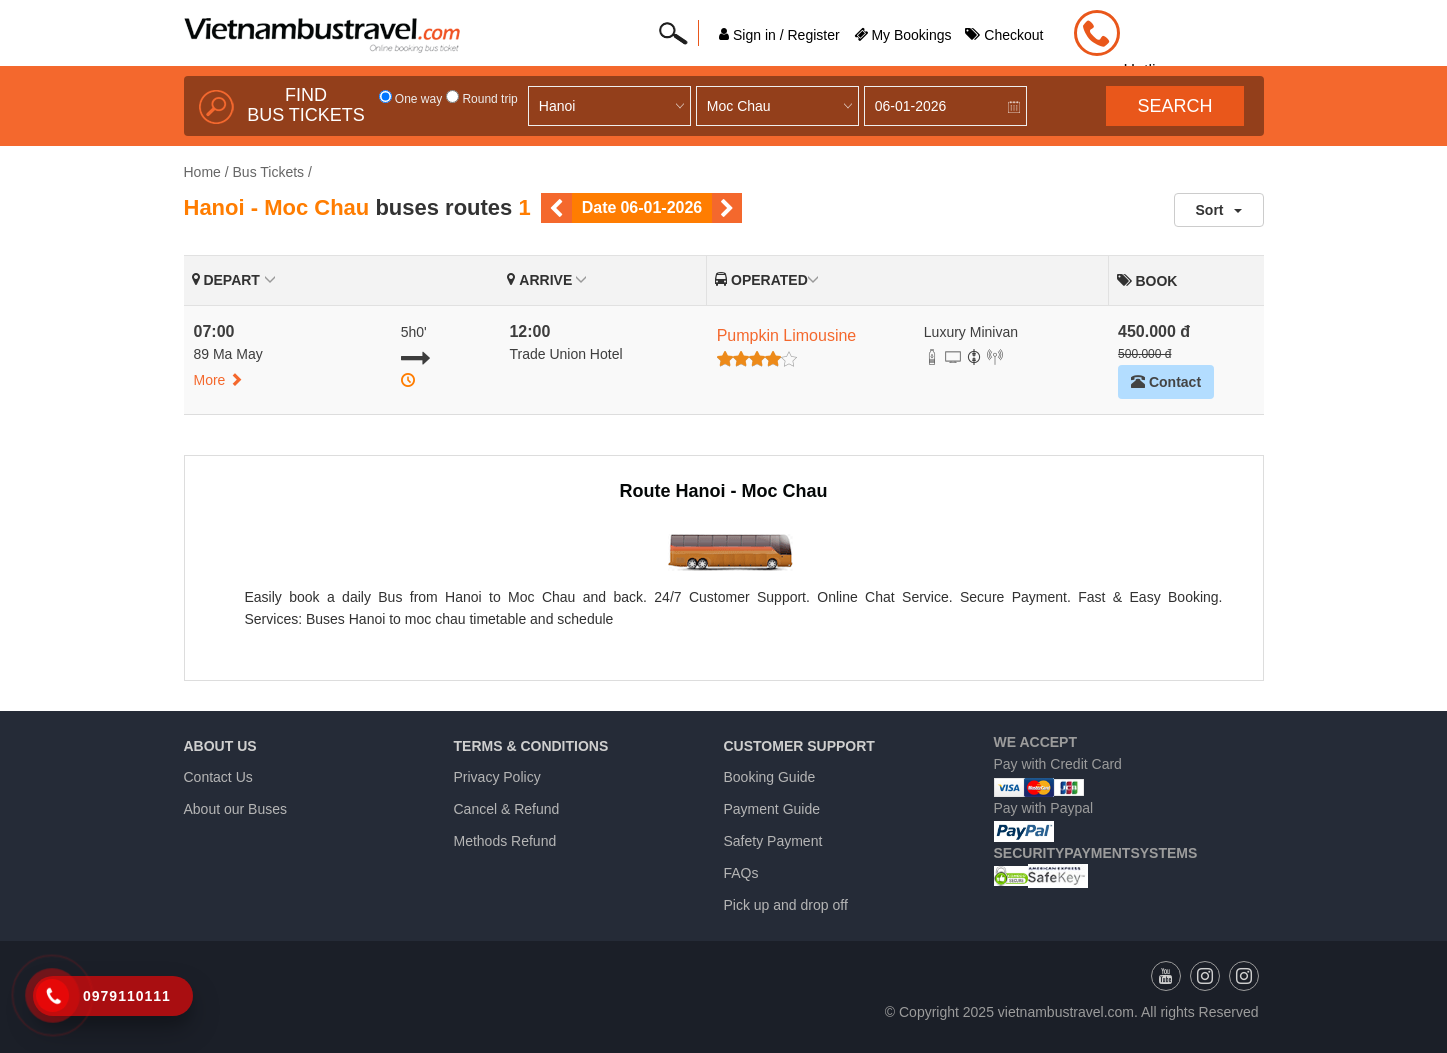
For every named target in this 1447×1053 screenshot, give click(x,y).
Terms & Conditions (531, 746)
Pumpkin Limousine (787, 335)
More (219, 380)
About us (220, 746)
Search (1174, 106)
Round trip (482, 99)
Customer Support (799, 746)
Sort (1219, 210)
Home (202, 172)
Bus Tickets (269, 172)
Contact (1166, 382)
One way (411, 99)
